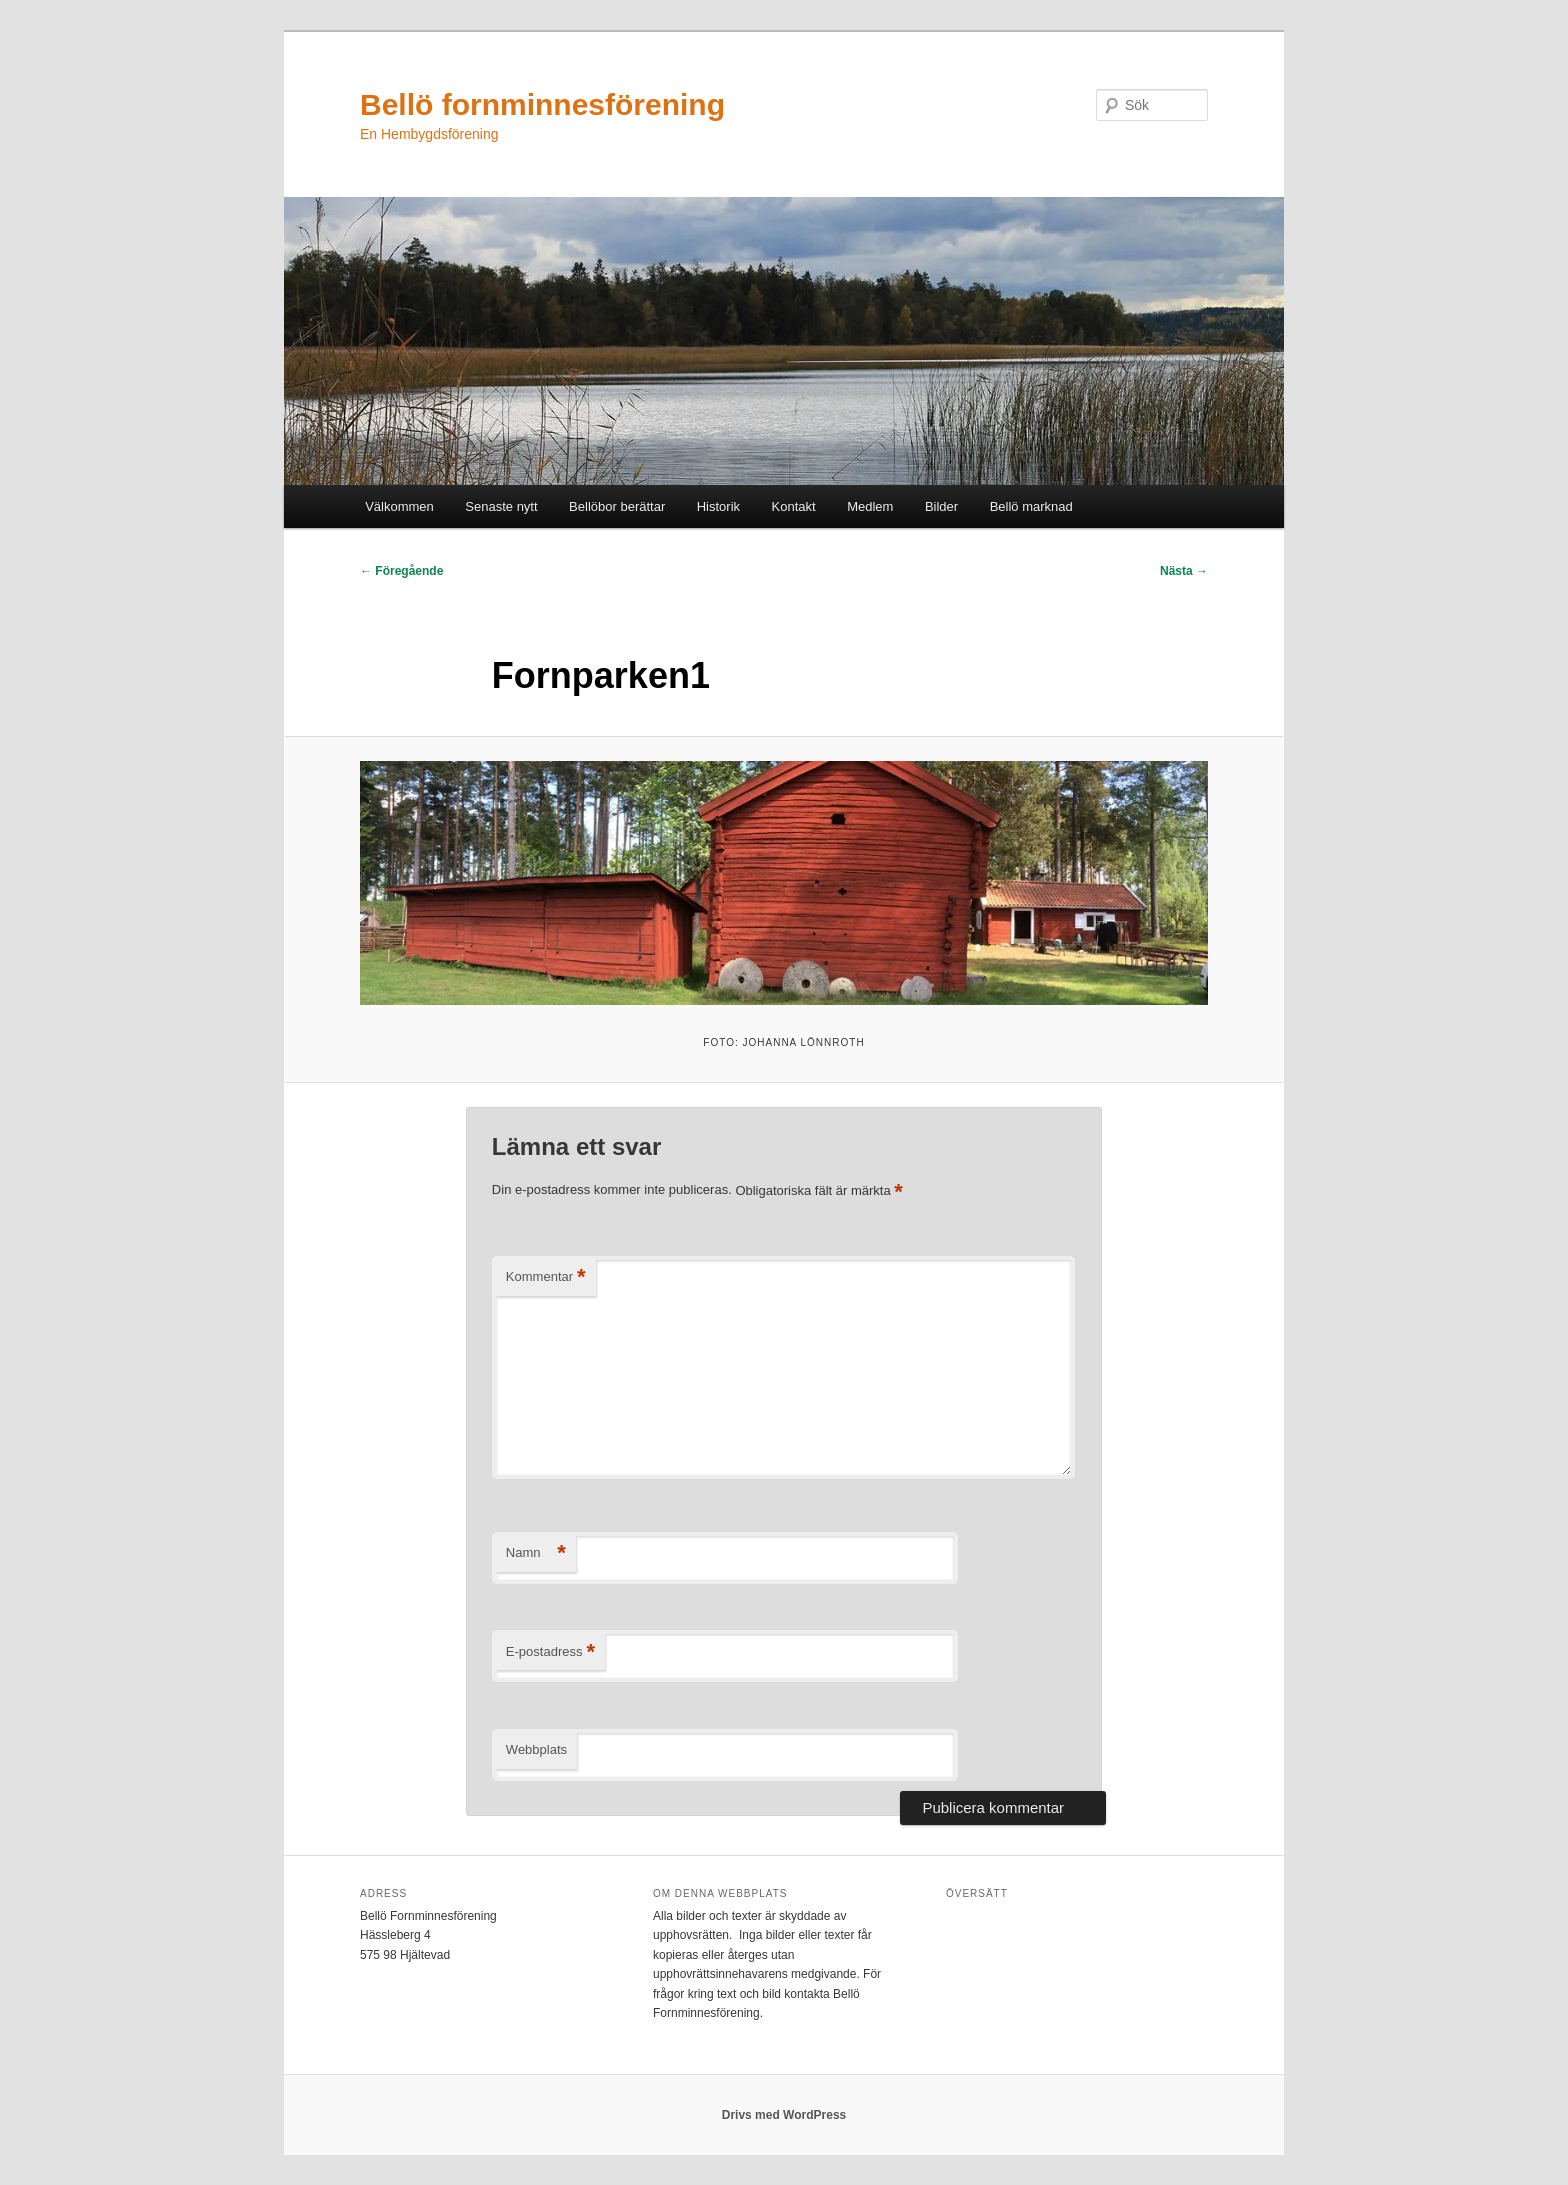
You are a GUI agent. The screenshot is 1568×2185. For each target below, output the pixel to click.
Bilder (941, 506)
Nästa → (1184, 571)
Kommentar (546, 1277)
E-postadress (550, 1652)
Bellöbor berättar (617, 506)
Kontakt (794, 506)
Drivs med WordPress (784, 2115)
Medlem (870, 506)
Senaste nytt (501, 506)
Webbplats (536, 1749)
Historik (718, 506)
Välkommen (399, 506)
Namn (536, 1553)
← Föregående (401, 571)
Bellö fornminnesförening (542, 104)
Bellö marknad (1031, 506)
